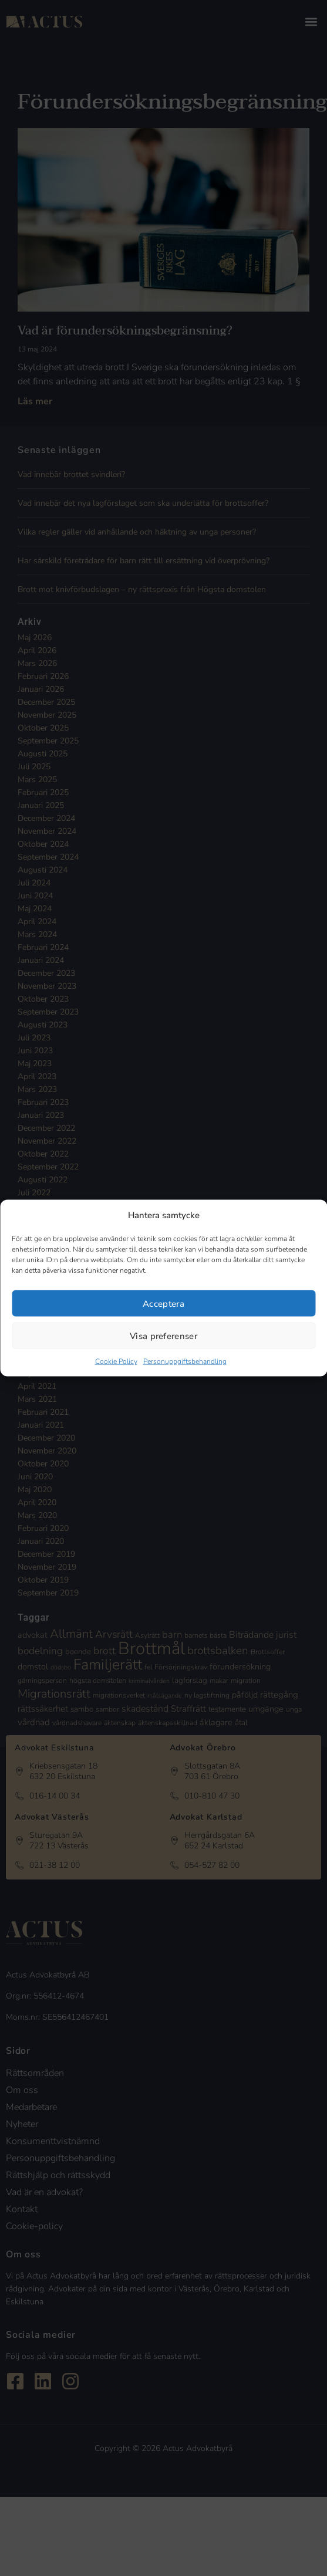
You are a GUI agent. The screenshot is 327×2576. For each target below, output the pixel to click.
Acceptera (163, 1303)
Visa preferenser (163, 1335)
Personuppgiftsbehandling (185, 1361)
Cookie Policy (116, 1361)
